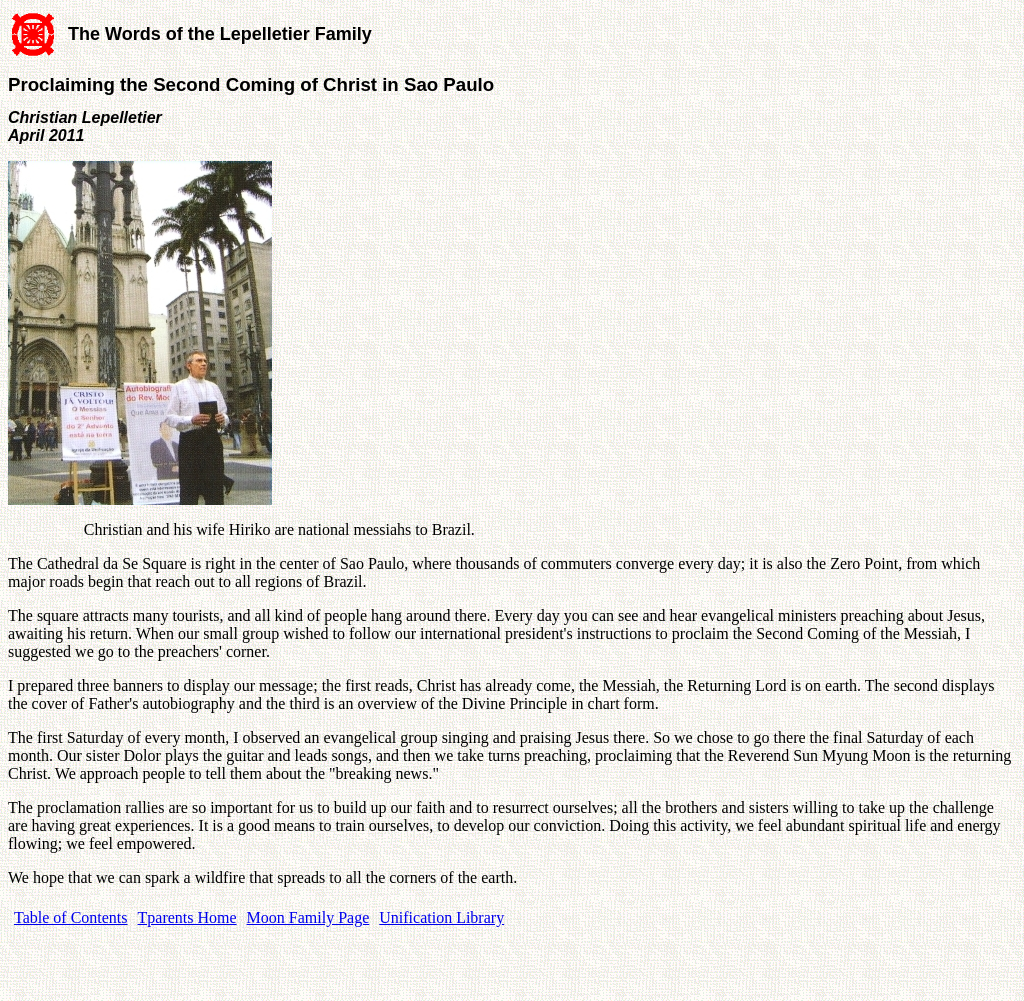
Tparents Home (187, 917)
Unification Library (441, 917)
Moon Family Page (308, 917)
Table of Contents (71, 917)
